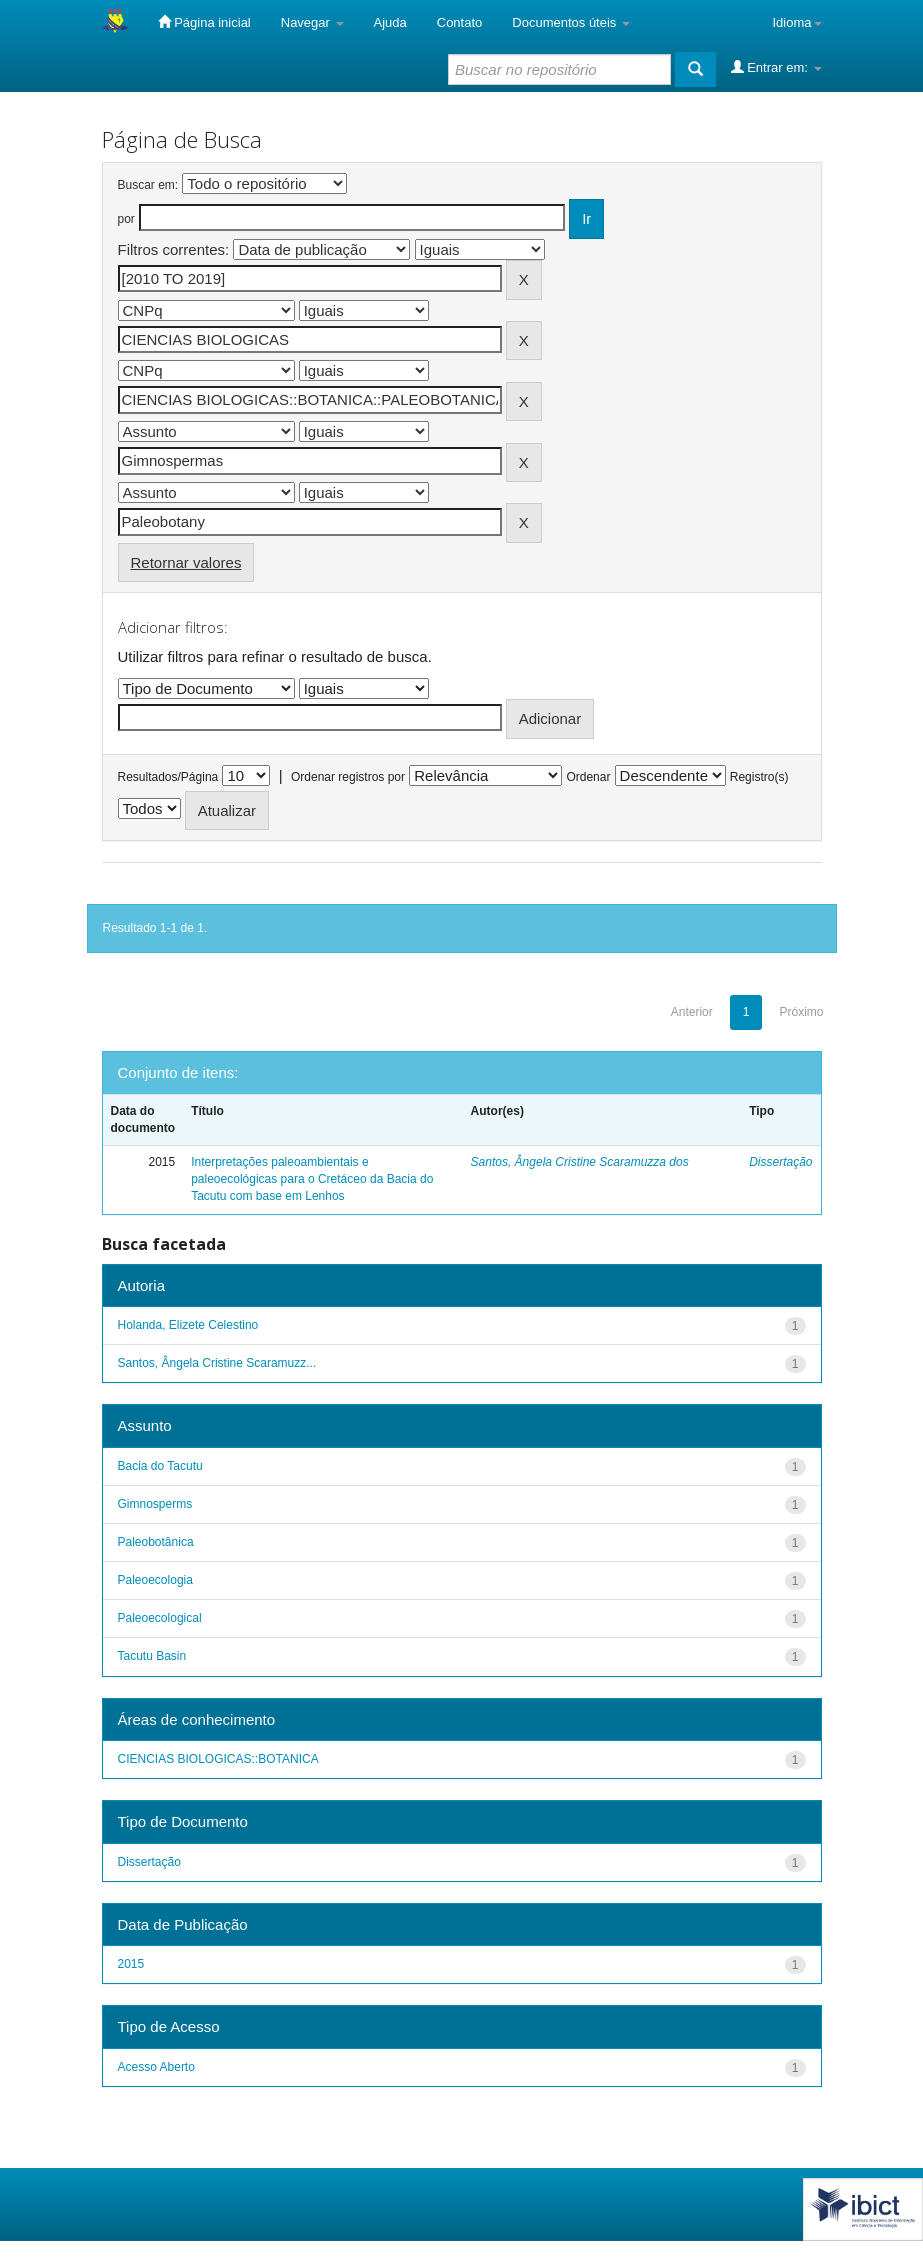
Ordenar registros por (348, 777)
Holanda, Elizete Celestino (188, 1325)
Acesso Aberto (156, 2067)
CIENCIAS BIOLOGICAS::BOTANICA (218, 1759)
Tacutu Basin (152, 1656)
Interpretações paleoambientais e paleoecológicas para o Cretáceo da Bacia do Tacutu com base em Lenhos (312, 1179)
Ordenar (588, 777)
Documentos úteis (571, 22)
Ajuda (390, 22)
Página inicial (204, 22)
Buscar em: (148, 185)
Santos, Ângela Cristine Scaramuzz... (217, 1363)
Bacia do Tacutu (160, 1466)
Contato (460, 22)
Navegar (312, 22)
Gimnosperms (155, 1504)
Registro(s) (759, 777)
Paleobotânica (156, 1542)
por (126, 219)
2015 (131, 1964)
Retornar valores (186, 562)
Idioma (796, 22)
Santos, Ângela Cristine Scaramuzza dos (580, 1162)
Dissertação (780, 1162)
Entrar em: (776, 67)
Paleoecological (160, 1618)
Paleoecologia (155, 1580)
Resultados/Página (168, 777)
